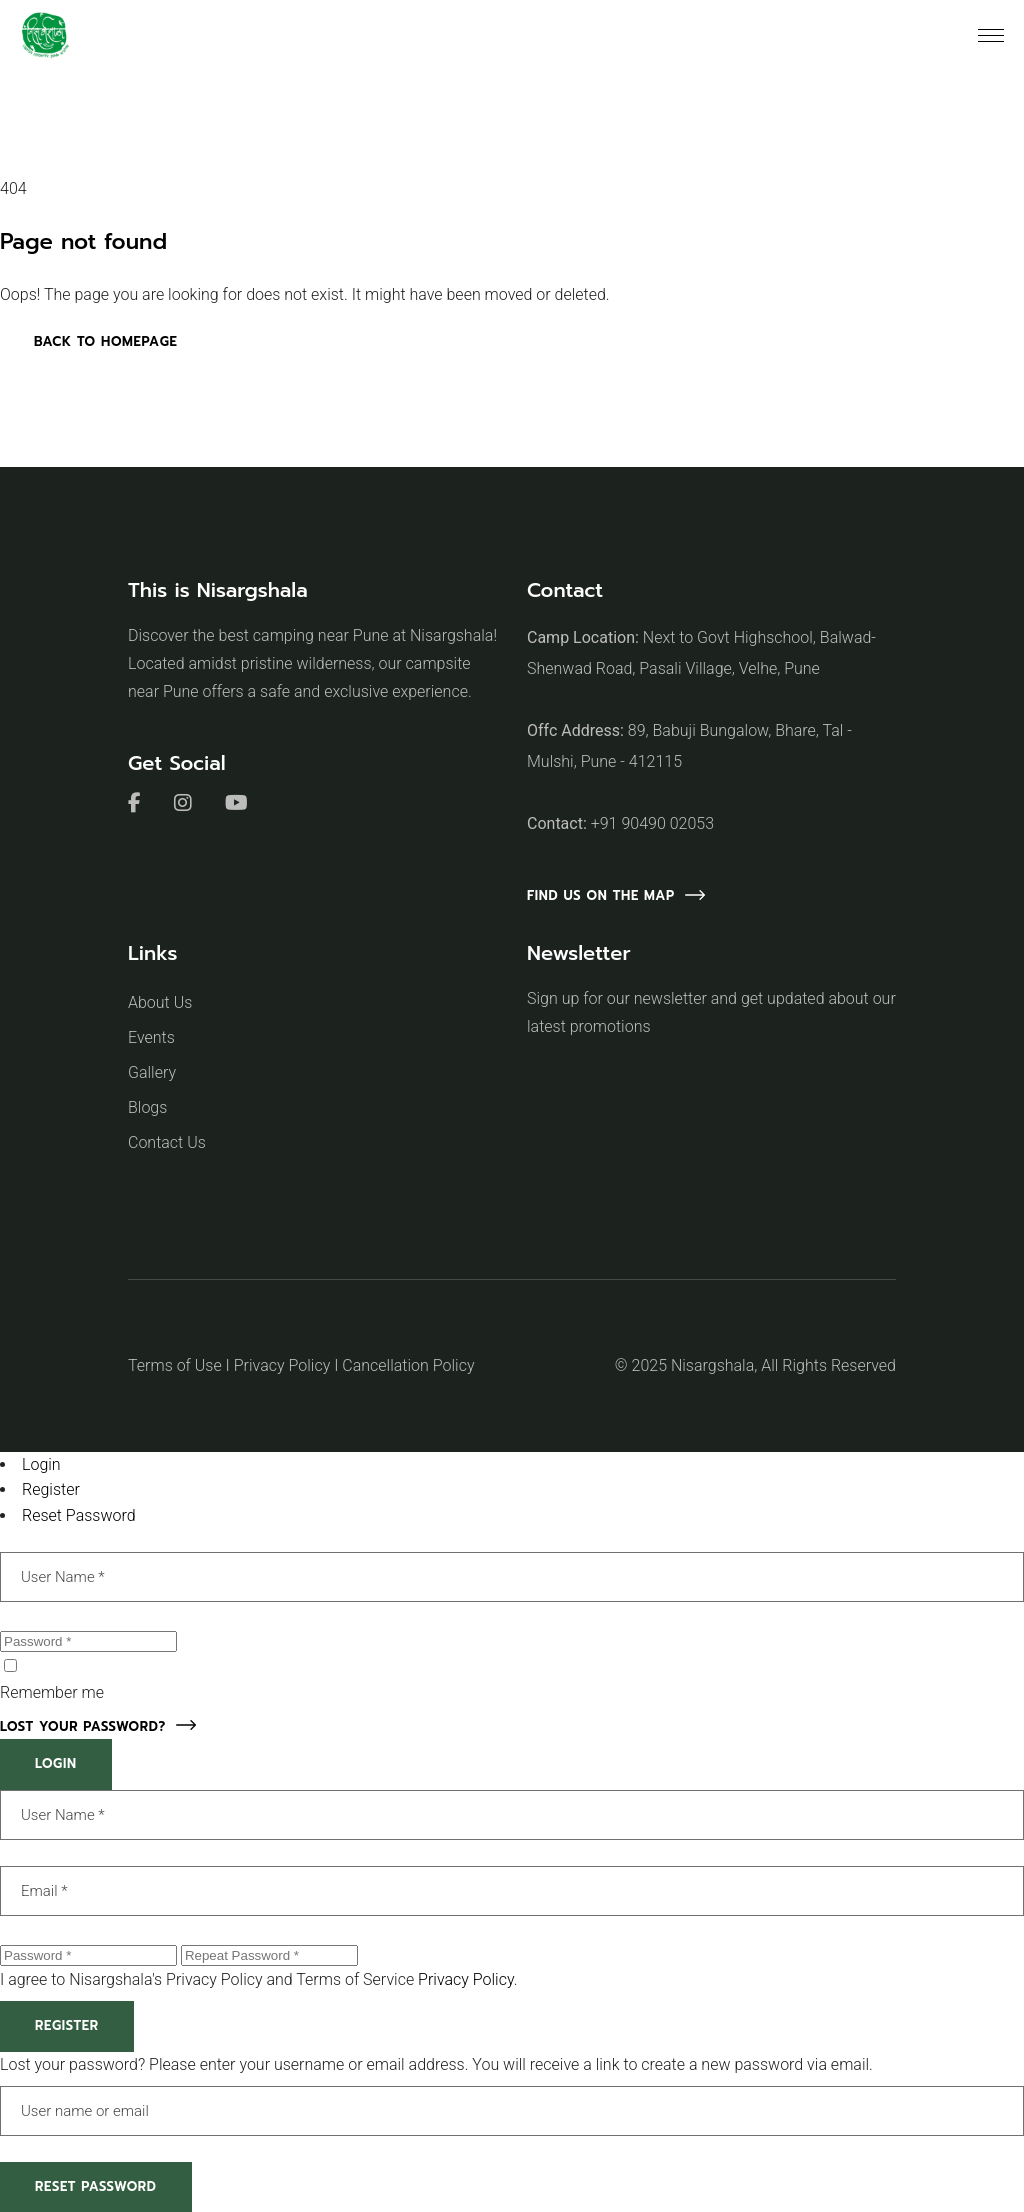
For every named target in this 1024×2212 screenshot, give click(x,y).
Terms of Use (175, 1365)
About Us (160, 1002)
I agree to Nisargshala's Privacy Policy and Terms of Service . (259, 1979)
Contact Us (167, 1142)
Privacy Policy (282, 1365)
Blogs (147, 1107)
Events (151, 1037)
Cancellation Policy (408, 1365)
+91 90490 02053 (652, 823)
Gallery (152, 1072)
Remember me (52, 1692)
